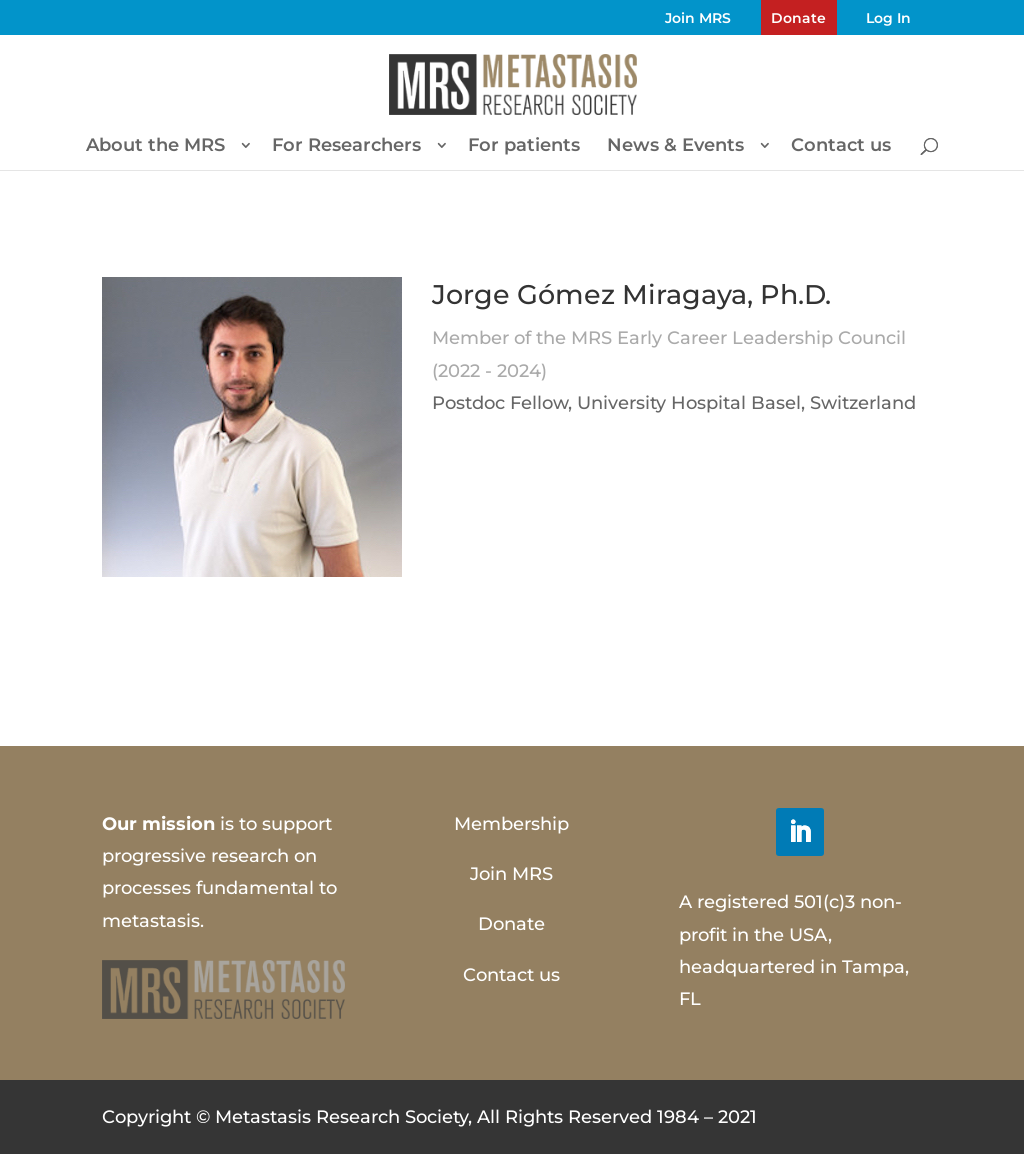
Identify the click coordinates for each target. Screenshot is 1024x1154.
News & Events (675, 147)
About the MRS (155, 147)
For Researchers (346, 147)
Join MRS (698, 18)
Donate (798, 18)
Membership (511, 824)
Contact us (841, 147)
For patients (524, 147)
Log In (888, 18)
